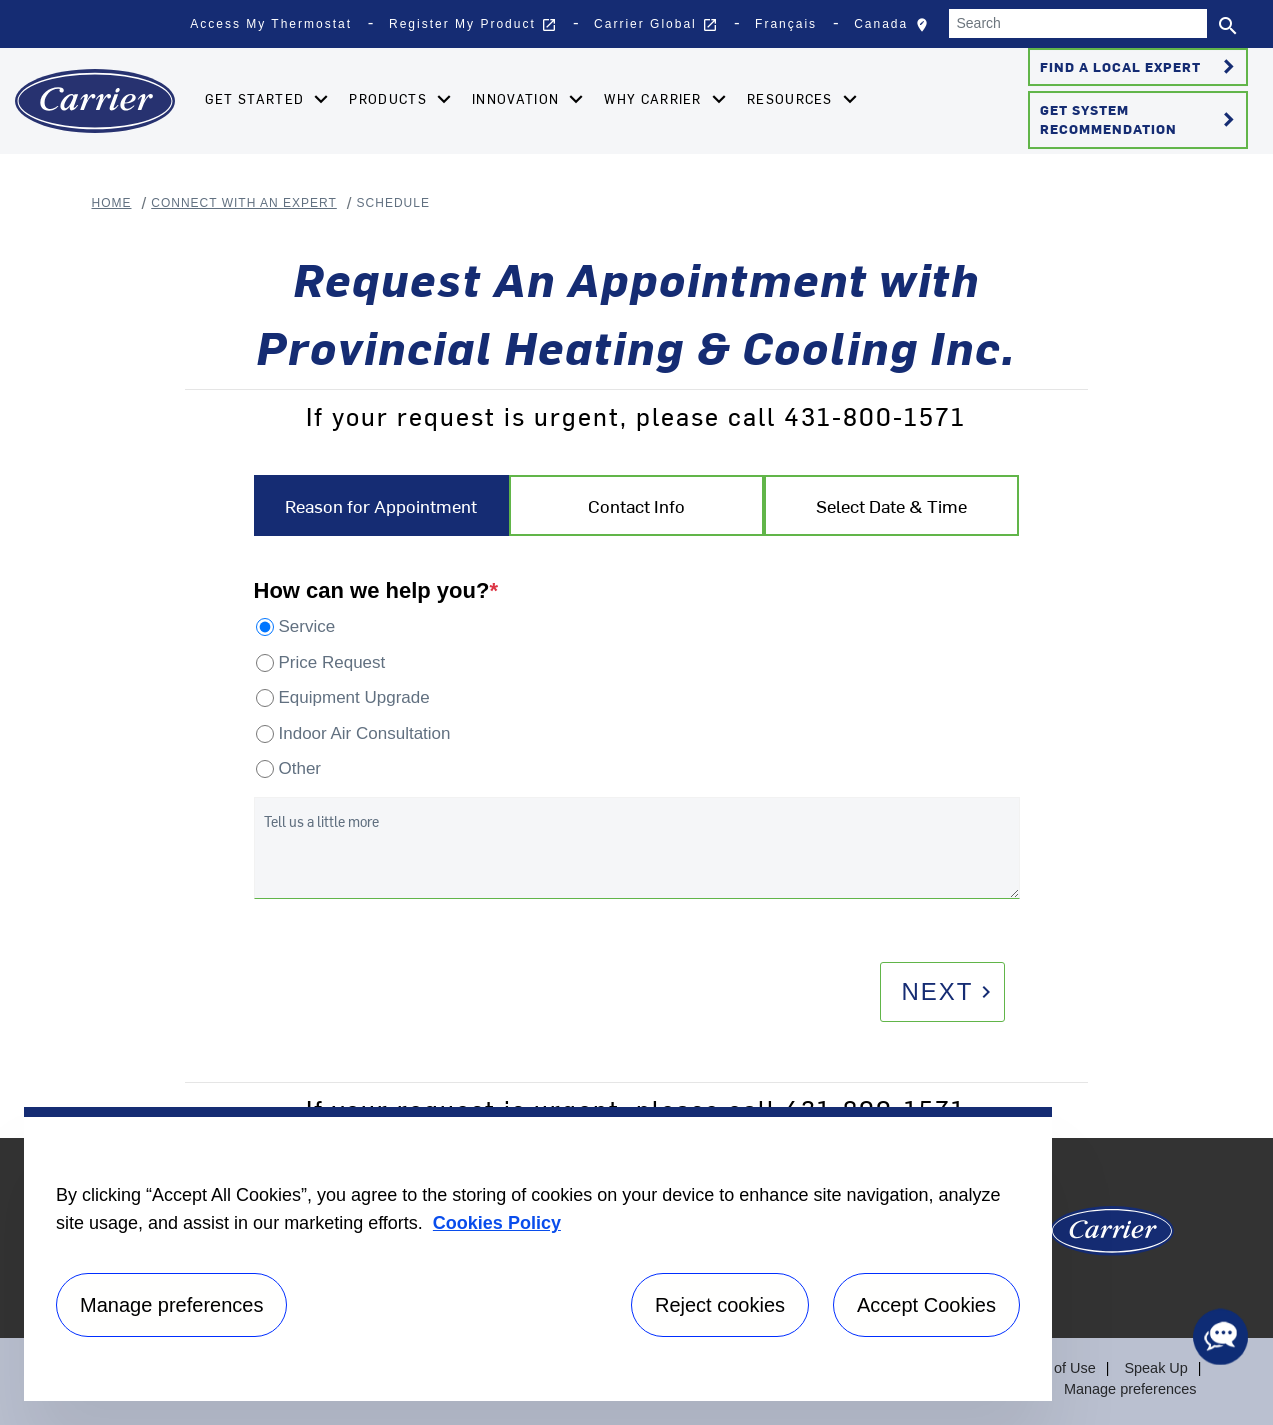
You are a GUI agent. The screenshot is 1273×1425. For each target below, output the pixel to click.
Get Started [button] (255, 98)
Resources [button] (790, 98)
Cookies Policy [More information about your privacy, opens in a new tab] (497, 1223)
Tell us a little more (321, 821)
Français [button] (786, 24)
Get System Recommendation (1140, 119)
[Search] (1078, 23)
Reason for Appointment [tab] (381, 505)
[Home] (95, 101)
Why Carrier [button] (653, 98)
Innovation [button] (515, 98)
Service (307, 626)
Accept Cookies (926, 1305)
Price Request (332, 662)
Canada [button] (896, 29)
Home (112, 203)
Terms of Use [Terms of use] (1056, 1368)
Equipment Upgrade (354, 697)
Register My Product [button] (473, 25)
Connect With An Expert (244, 203)
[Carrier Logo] (1112, 1238)
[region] (538, 1254)
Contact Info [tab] (636, 505)
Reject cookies (720, 1305)
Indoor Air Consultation (365, 733)
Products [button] (388, 98)
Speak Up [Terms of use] (1156, 1368)
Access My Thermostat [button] (271, 24)
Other (300, 768)
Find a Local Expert (1140, 67)
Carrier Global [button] (656, 25)
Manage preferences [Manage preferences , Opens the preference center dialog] (171, 1305)
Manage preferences (1132, 1389)
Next (949, 991)
